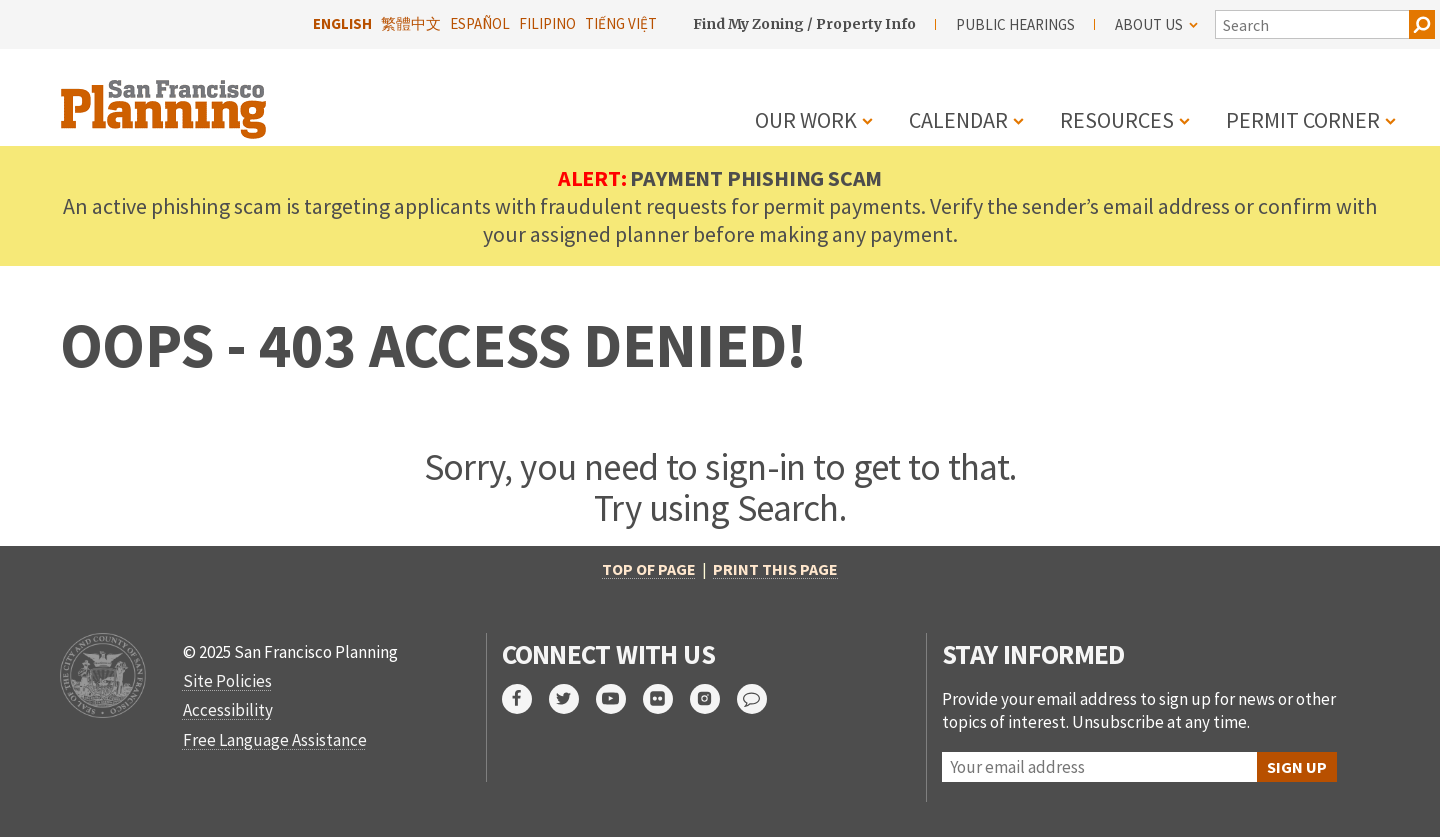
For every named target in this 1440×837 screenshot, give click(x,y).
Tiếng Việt (621, 23)
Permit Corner (1303, 120)
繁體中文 (411, 23)
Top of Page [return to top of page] (649, 569)
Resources (1117, 120)
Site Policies (227, 681)
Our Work (806, 120)
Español (480, 23)
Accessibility (228, 710)
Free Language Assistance (275, 740)
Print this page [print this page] (775, 569)
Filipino (547, 23)
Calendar (958, 120)
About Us (1156, 24)
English (342, 23)
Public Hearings (1015, 24)
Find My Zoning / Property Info (804, 24)
